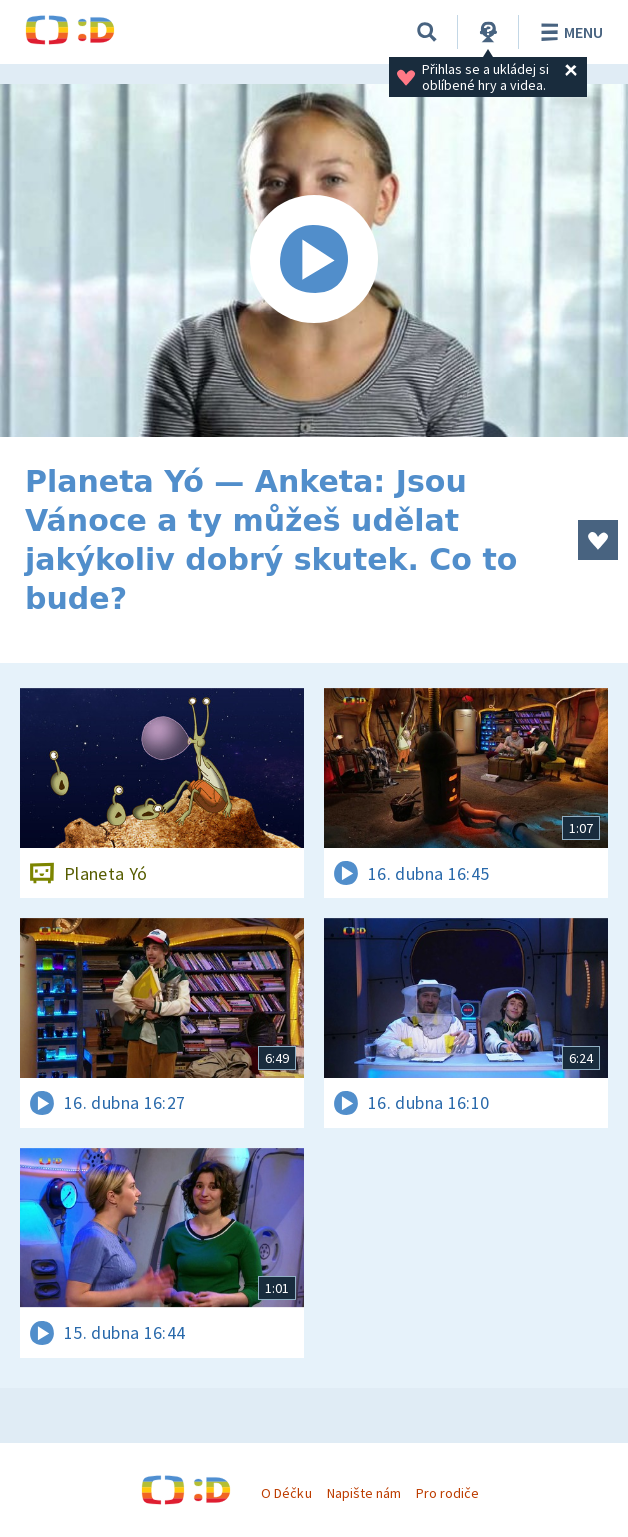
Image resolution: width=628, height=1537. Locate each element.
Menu (568, 32)
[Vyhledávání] (427, 32)
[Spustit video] (314, 260)
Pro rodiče (447, 1493)
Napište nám (364, 1493)
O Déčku (286, 1493)
